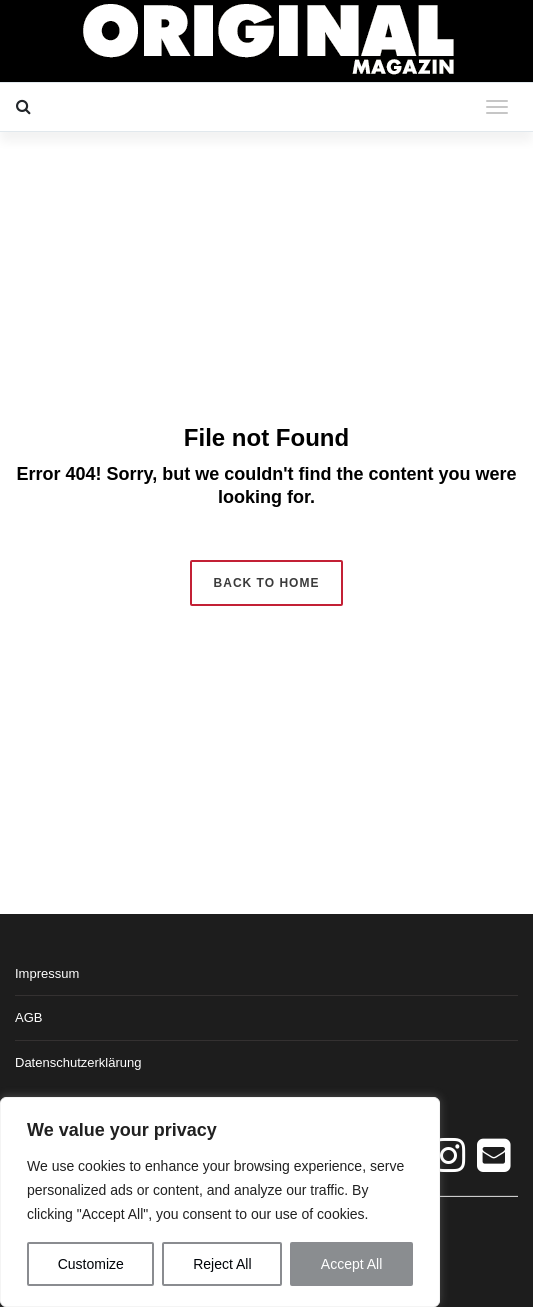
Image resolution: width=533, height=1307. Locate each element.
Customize (91, 1264)
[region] (220, 1202)
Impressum (47, 973)
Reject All (222, 1264)
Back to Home (267, 583)
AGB (28, 1017)
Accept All (351, 1264)
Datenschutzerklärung (78, 1062)
